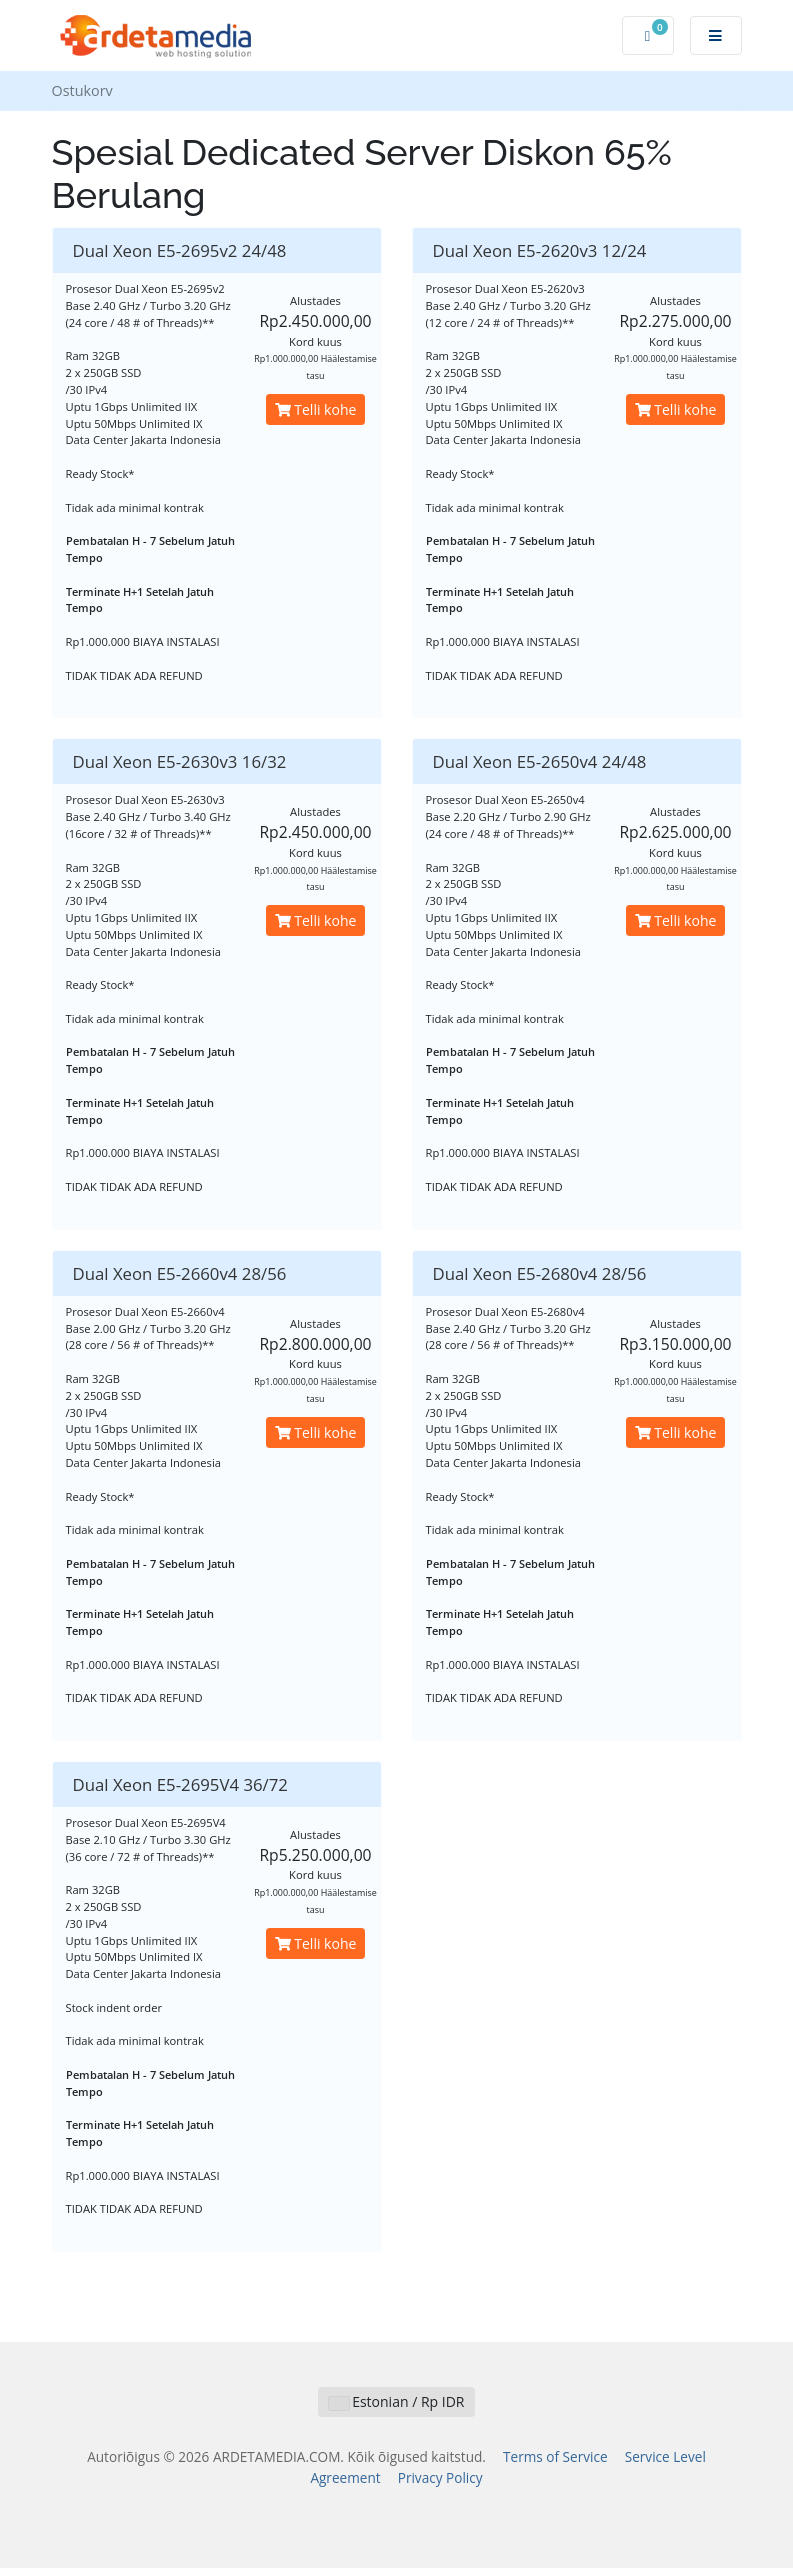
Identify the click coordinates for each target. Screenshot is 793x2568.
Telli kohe (316, 409)
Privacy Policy (440, 2477)
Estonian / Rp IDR (397, 2401)
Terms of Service (555, 2456)
